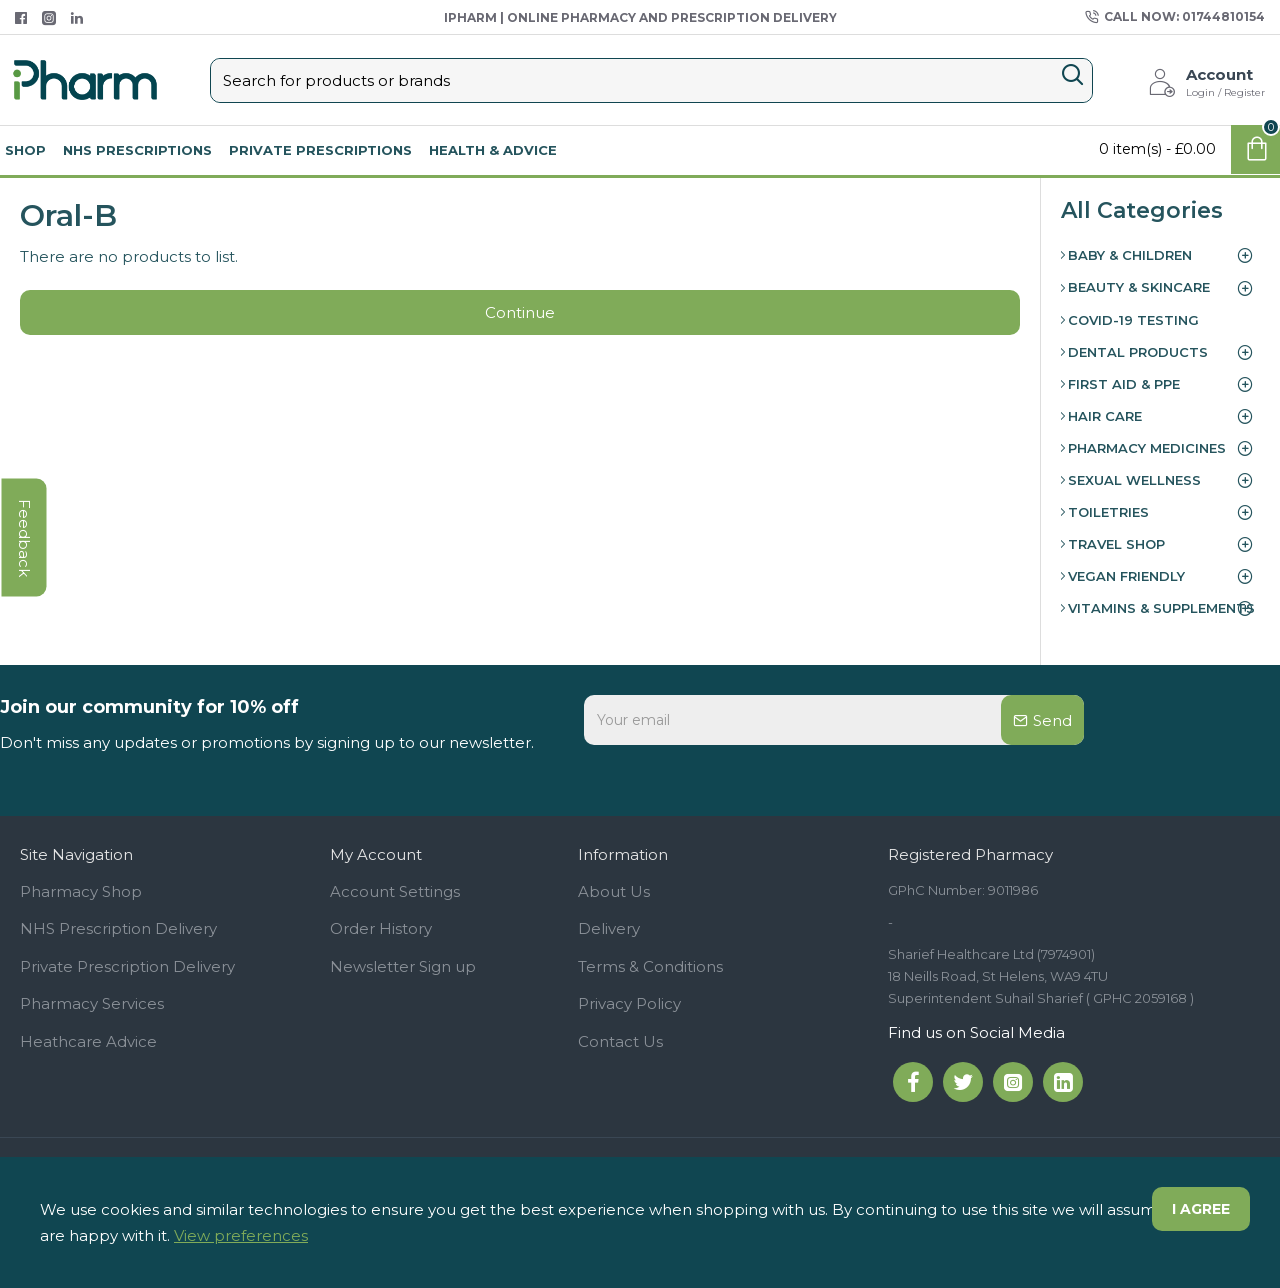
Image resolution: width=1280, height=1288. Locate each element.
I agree (1201, 1209)
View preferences (241, 1235)
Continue (520, 312)
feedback (24, 538)
